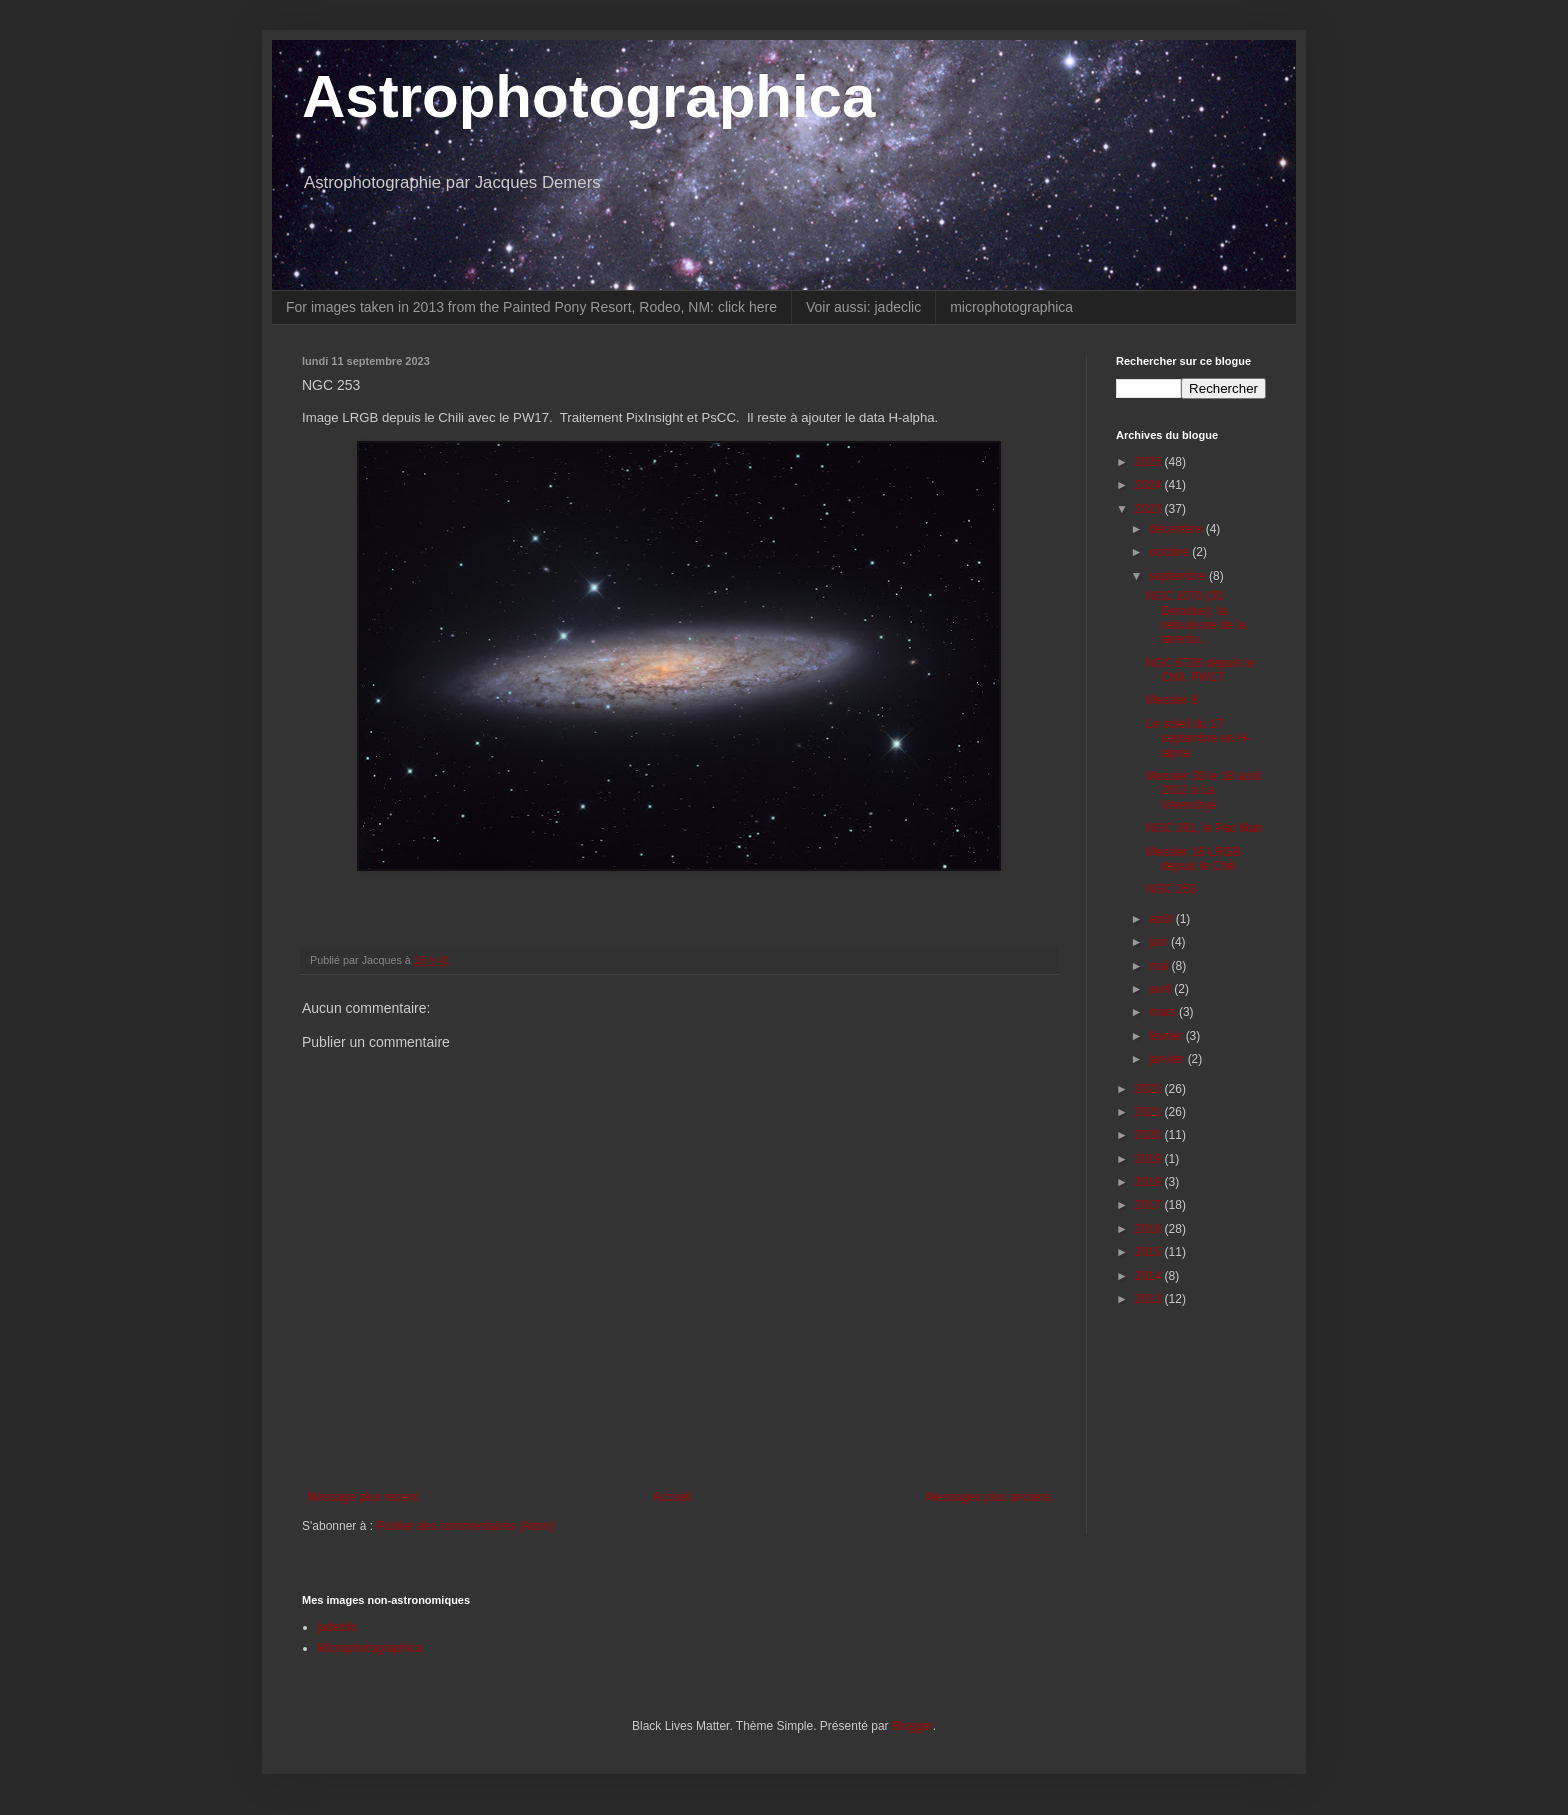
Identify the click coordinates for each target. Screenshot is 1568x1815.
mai (1160, 966)
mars (1164, 1012)
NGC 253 (1171, 889)
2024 (1150, 485)
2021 (1150, 1112)
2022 (1150, 1089)
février (1167, 1036)
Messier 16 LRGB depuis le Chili (1193, 859)
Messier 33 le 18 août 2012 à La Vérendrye (1203, 790)
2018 (1150, 1182)
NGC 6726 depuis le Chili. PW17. (1200, 670)
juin (1160, 942)
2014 (1150, 1276)
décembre (1177, 529)
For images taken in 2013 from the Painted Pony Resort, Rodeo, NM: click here (531, 307)
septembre (1179, 576)
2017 (1150, 1205)
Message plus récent (362, 1497)
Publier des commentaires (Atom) (465, 1526)
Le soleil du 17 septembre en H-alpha (1198, 738)
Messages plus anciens (988, 1497)
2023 (1150, 509)
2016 (1150, 1229)
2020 (1150, 1135)
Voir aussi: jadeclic (863, 307)
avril (1161, 989)
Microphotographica (369, 1648)
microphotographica (1011, 307)
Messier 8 (1172, 700)
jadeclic (337, 1627)
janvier (1168, 1059)
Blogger (912, 1726)
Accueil (672, 1497)
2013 (1150, 1299)
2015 (1150, 1252)
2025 (1150, 462)
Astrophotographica (588, 96)
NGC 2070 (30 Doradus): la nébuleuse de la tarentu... (1196, 617)
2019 (1150, 1159)
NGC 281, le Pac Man (1204, 828)
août (1162, 919)
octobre (1170, 552)
